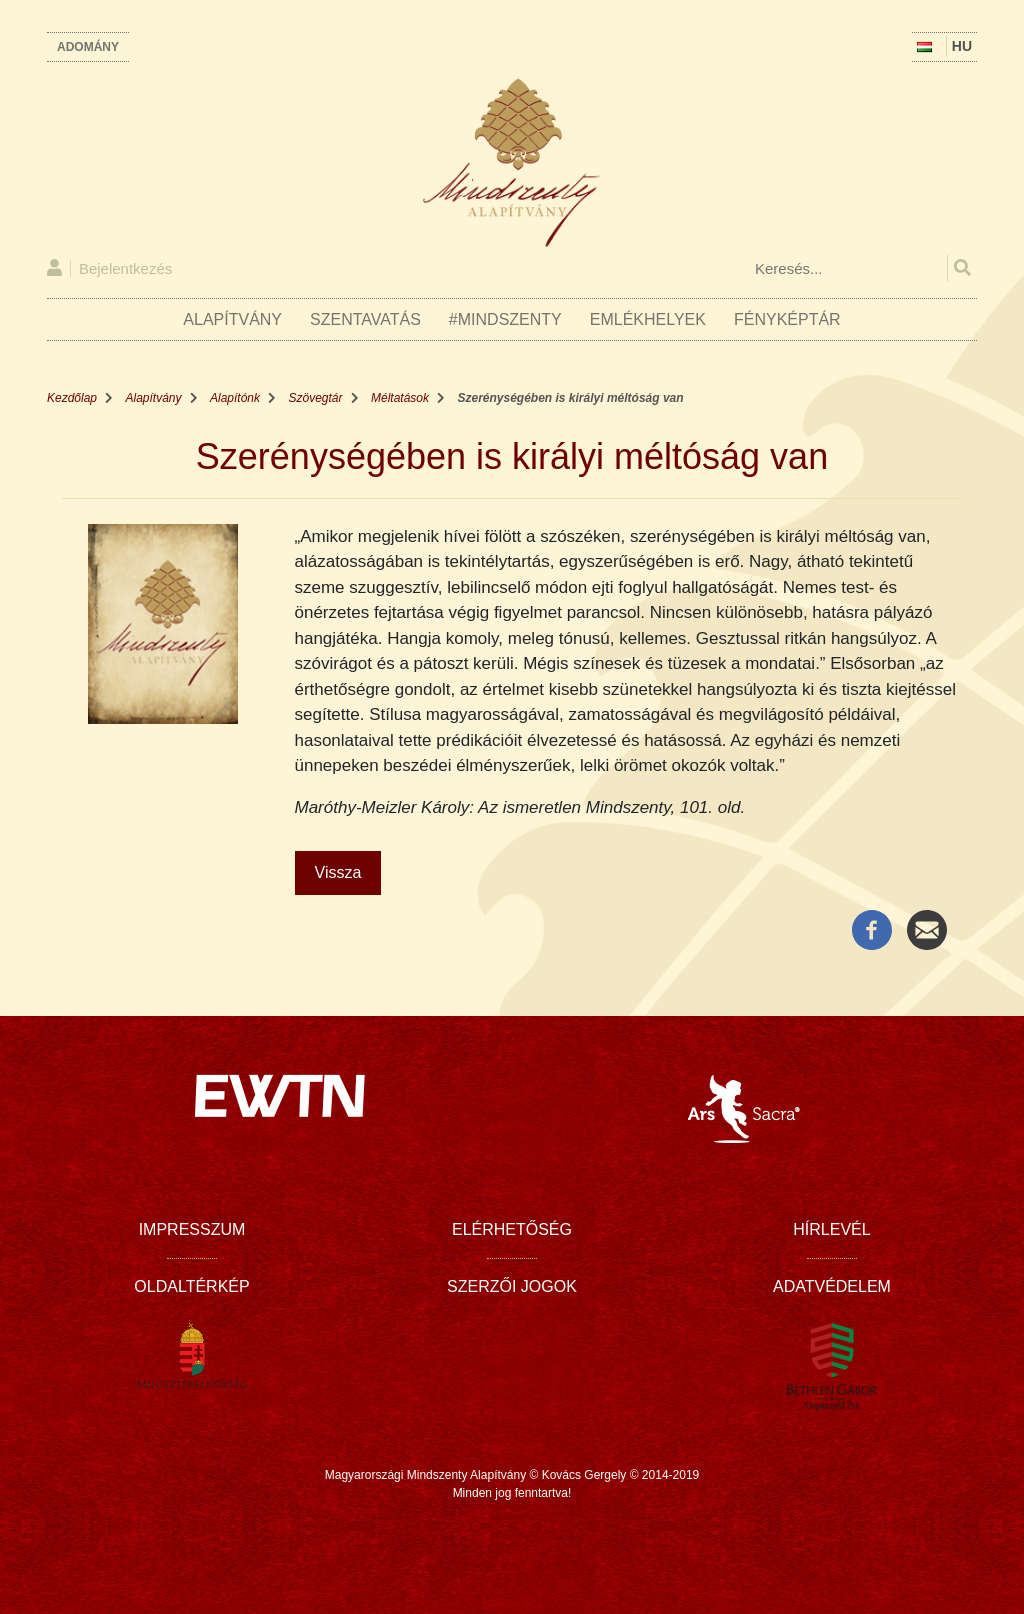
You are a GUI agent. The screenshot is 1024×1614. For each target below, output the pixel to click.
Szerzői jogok (512, 1286)
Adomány (88, 47)
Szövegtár (316, 398)
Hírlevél (831, 1229)
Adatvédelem (832, 1286)
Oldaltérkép (191, 1286)
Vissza (338, 872)
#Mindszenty (505, 319)
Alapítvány (232, 319)
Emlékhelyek (648, 319)
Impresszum (192, 1229)
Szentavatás (365, 319)
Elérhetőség (512, 1229)
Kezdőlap (72, 398)
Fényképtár (787, 319)
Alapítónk (235, 398)
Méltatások (400, 398)
